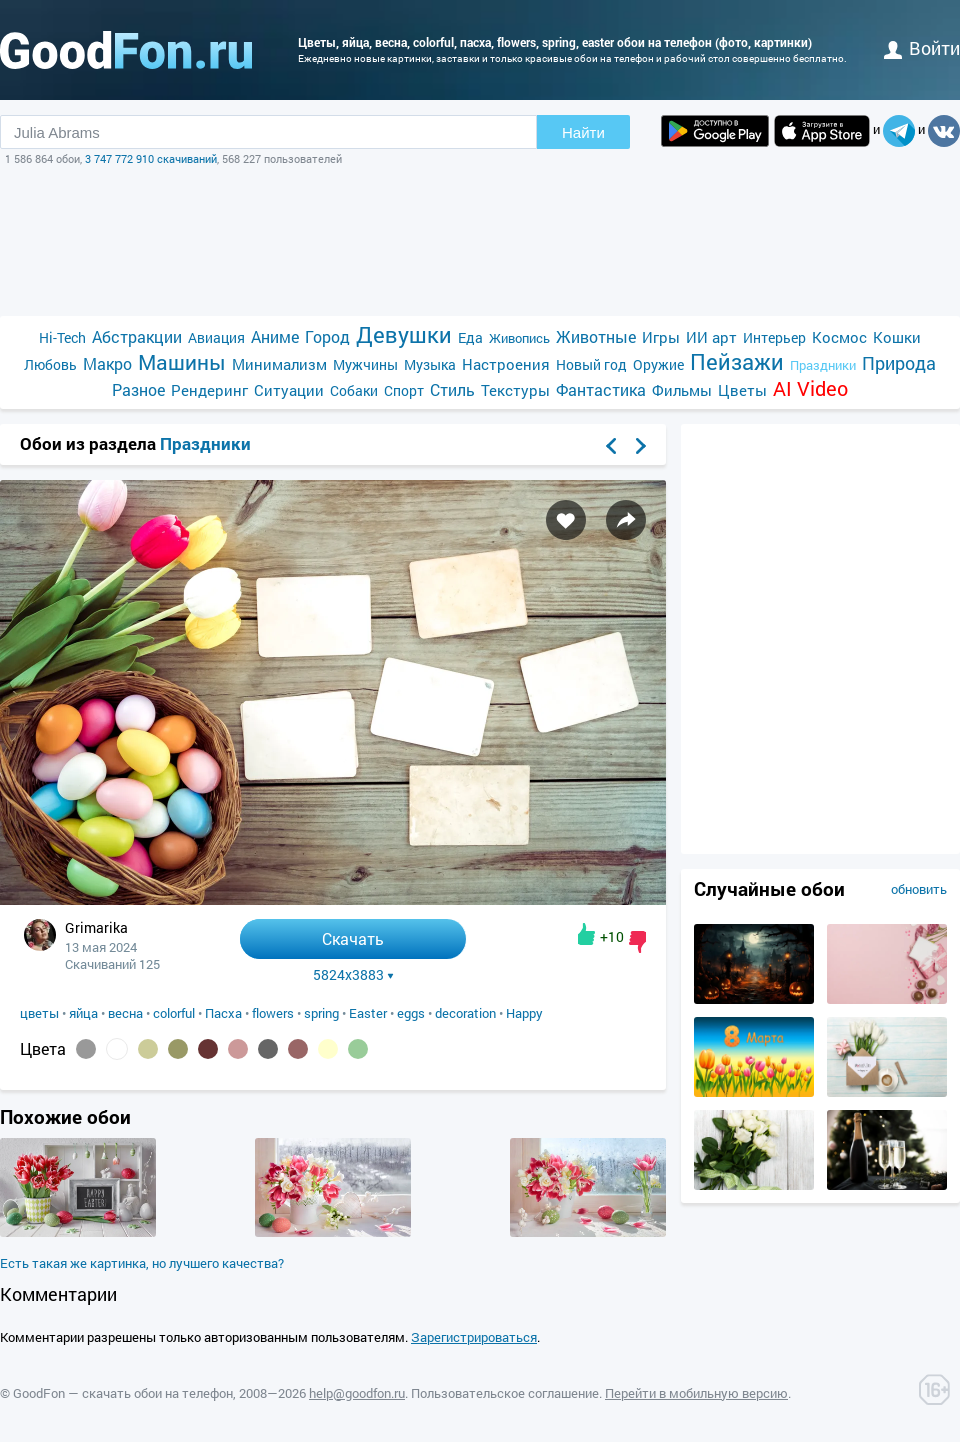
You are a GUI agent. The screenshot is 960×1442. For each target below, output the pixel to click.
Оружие (658, 364)
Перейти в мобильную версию (696, 1393)
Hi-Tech (62, 337)
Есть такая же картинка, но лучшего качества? (142, 1263)
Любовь (50, 364)
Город (327, 336)
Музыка (430, 364)
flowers (273, 1013)
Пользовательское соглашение (505, 1393)
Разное (138, 389)
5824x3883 (353, 975)
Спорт (404, 390)
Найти (583, 132)
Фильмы (682, 390)
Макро (107, 363)
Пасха (223, 1013)
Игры (661, 337)
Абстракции (137, 336)
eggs (411, 1013)
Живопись (519, 338)
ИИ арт (711, 337)
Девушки (404, 334)
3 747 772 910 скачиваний (151, 158)
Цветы (742, 390)
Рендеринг (209, 390)
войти (922, 48)
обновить (919, 889)
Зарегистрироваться (474, 1337)
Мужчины (365, 364)
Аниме (275, 336)
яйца (83, 1013)
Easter (368, 1013)
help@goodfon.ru (357, 1393)
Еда (470, 337)
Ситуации (289, 390)
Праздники (823, 365)
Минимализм (279, 364)
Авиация (216, 337)
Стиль (452, 389)
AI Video (810, 388)
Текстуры (515, 390)
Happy (524, 1013)
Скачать (353, 938)
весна (125, 1013)
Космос (839, 337)
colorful (174, 1013)
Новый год (591, 364)
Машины (182, 362)
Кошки (897, 337)
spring (321, 1013)
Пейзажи (737, 361)
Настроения (506, 364)
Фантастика (601, 389)
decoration (465, 1013)
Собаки (354, 390)
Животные (596, 336)
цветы (39, 1013)
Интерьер (774, 337)
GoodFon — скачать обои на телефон (123, 1393)
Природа (899, 363)
